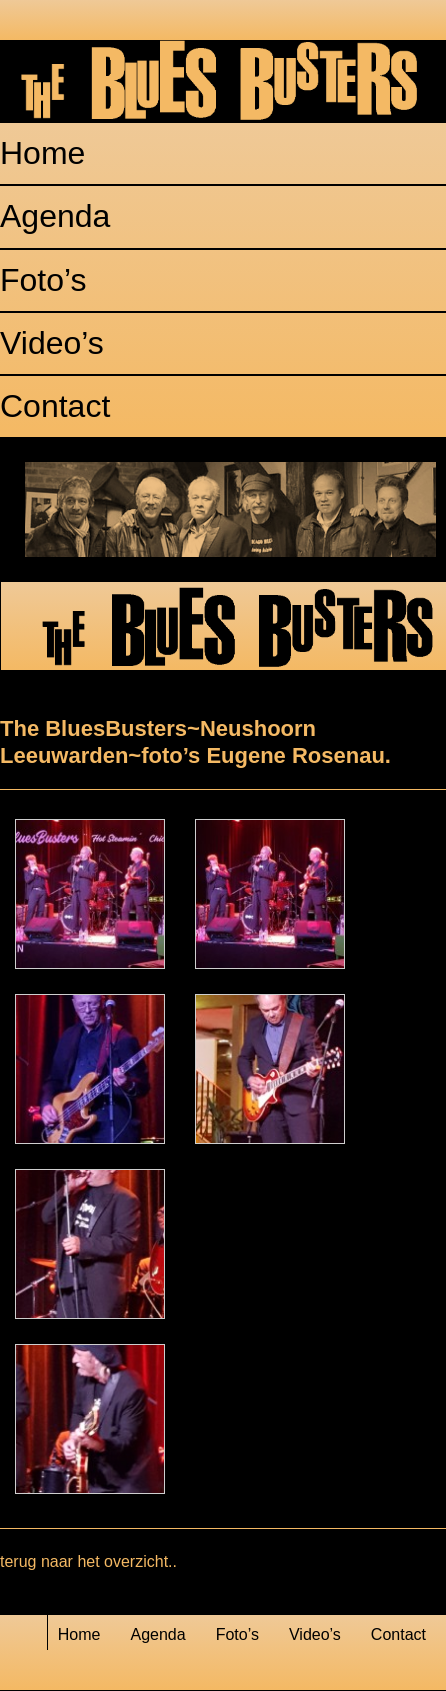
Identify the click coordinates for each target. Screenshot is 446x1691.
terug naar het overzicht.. (88, 1561)
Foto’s (43, 280)
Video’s (52, 343)
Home (42, 153)
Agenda (55, 216)
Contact (55, 406)
